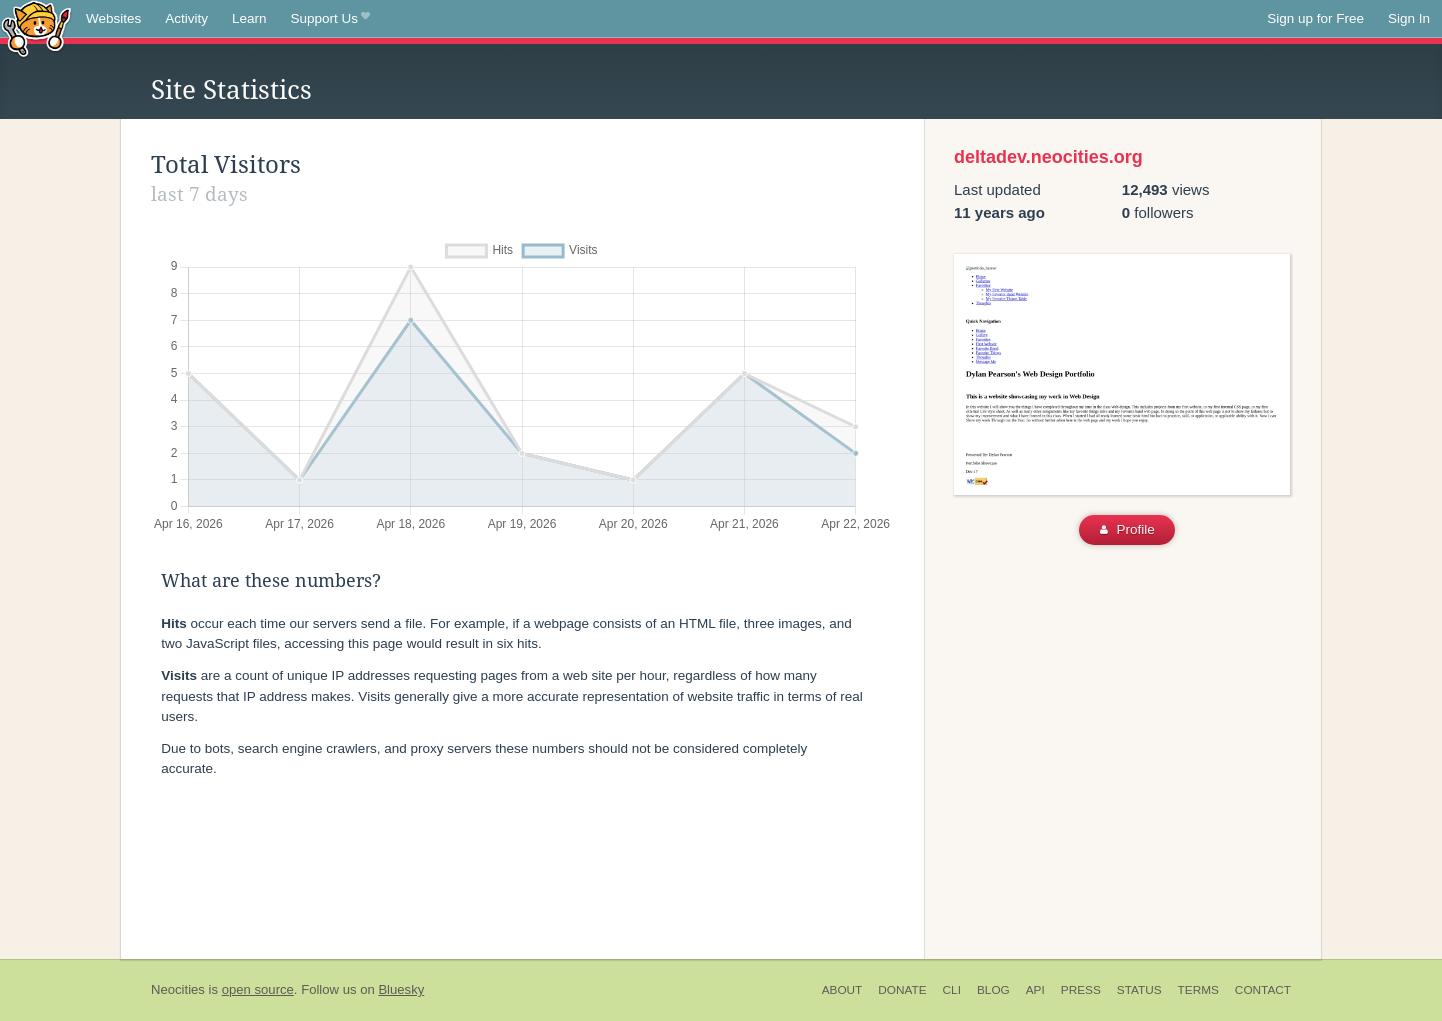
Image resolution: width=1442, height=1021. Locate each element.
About (842, 990)
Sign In (1409, 18)
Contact (1263, 990)
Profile (1127, 529)
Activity (186, 18)
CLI (952, 990)
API (1035, 990)
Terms (1198, 990)
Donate (902, 990)
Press (1081, 990)
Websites (113, 18)
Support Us (330, 19)
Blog (993, 990)
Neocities (178, 989)
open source (258, 989)
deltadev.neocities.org (1048, 157)
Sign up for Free (1315, 18)
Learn (249, 18)
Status (1139, 990)
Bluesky (401, 989)
